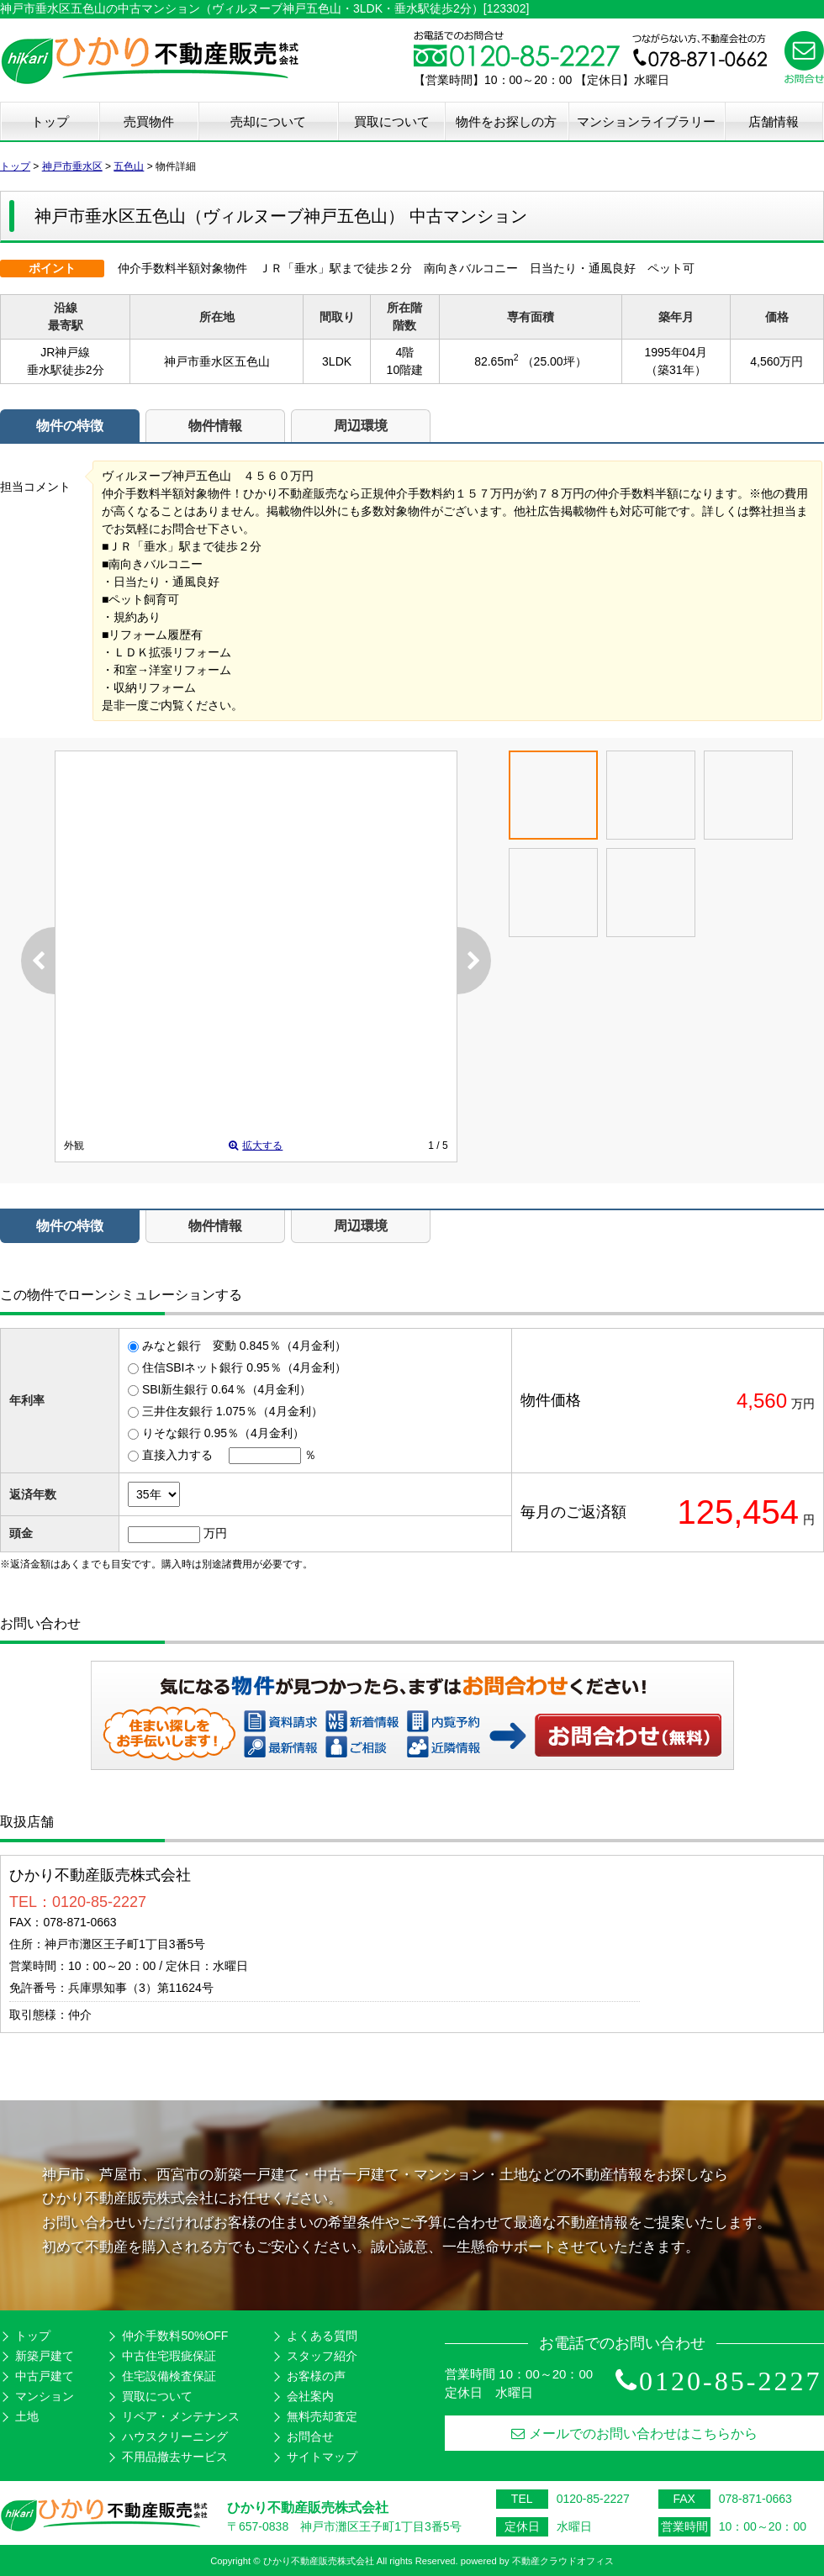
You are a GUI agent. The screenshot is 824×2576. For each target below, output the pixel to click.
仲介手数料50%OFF (175, 2335)
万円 (215, 1533)
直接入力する (177, 1455)
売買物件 (149, 121)
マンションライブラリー (646, 121)
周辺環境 (361, 426)
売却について (268, 121)
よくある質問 (322, 2335)
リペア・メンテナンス (181, 2416)
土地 (27, 2416)
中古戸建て (44, 2376)
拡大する (256, 1145)
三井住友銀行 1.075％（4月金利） (232, 1411)
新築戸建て (44, 2356)
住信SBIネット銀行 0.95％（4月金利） (244, 1367)
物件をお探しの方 (506, 121)
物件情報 (215, 426)
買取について (392, 121)
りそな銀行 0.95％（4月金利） (223, 1433)
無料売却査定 (322, 2416)
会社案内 (310, 2396)
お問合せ (310, 2436)
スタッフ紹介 (322, 2356)
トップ (50, 121)
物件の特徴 (69, 426)
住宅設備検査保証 (169, 2376)
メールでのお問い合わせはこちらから (634, 2433)
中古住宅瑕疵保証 (169, 2356)
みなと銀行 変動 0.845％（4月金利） (244, 1345)
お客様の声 (316, 2376)
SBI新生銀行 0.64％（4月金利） (227, 1389)
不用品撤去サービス (175, 2456)
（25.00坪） (554, 361)
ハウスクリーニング (175, 2436)
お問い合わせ (628, 1735)
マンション (44, 2396)
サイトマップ (322, 2456)
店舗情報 (773, 121)
